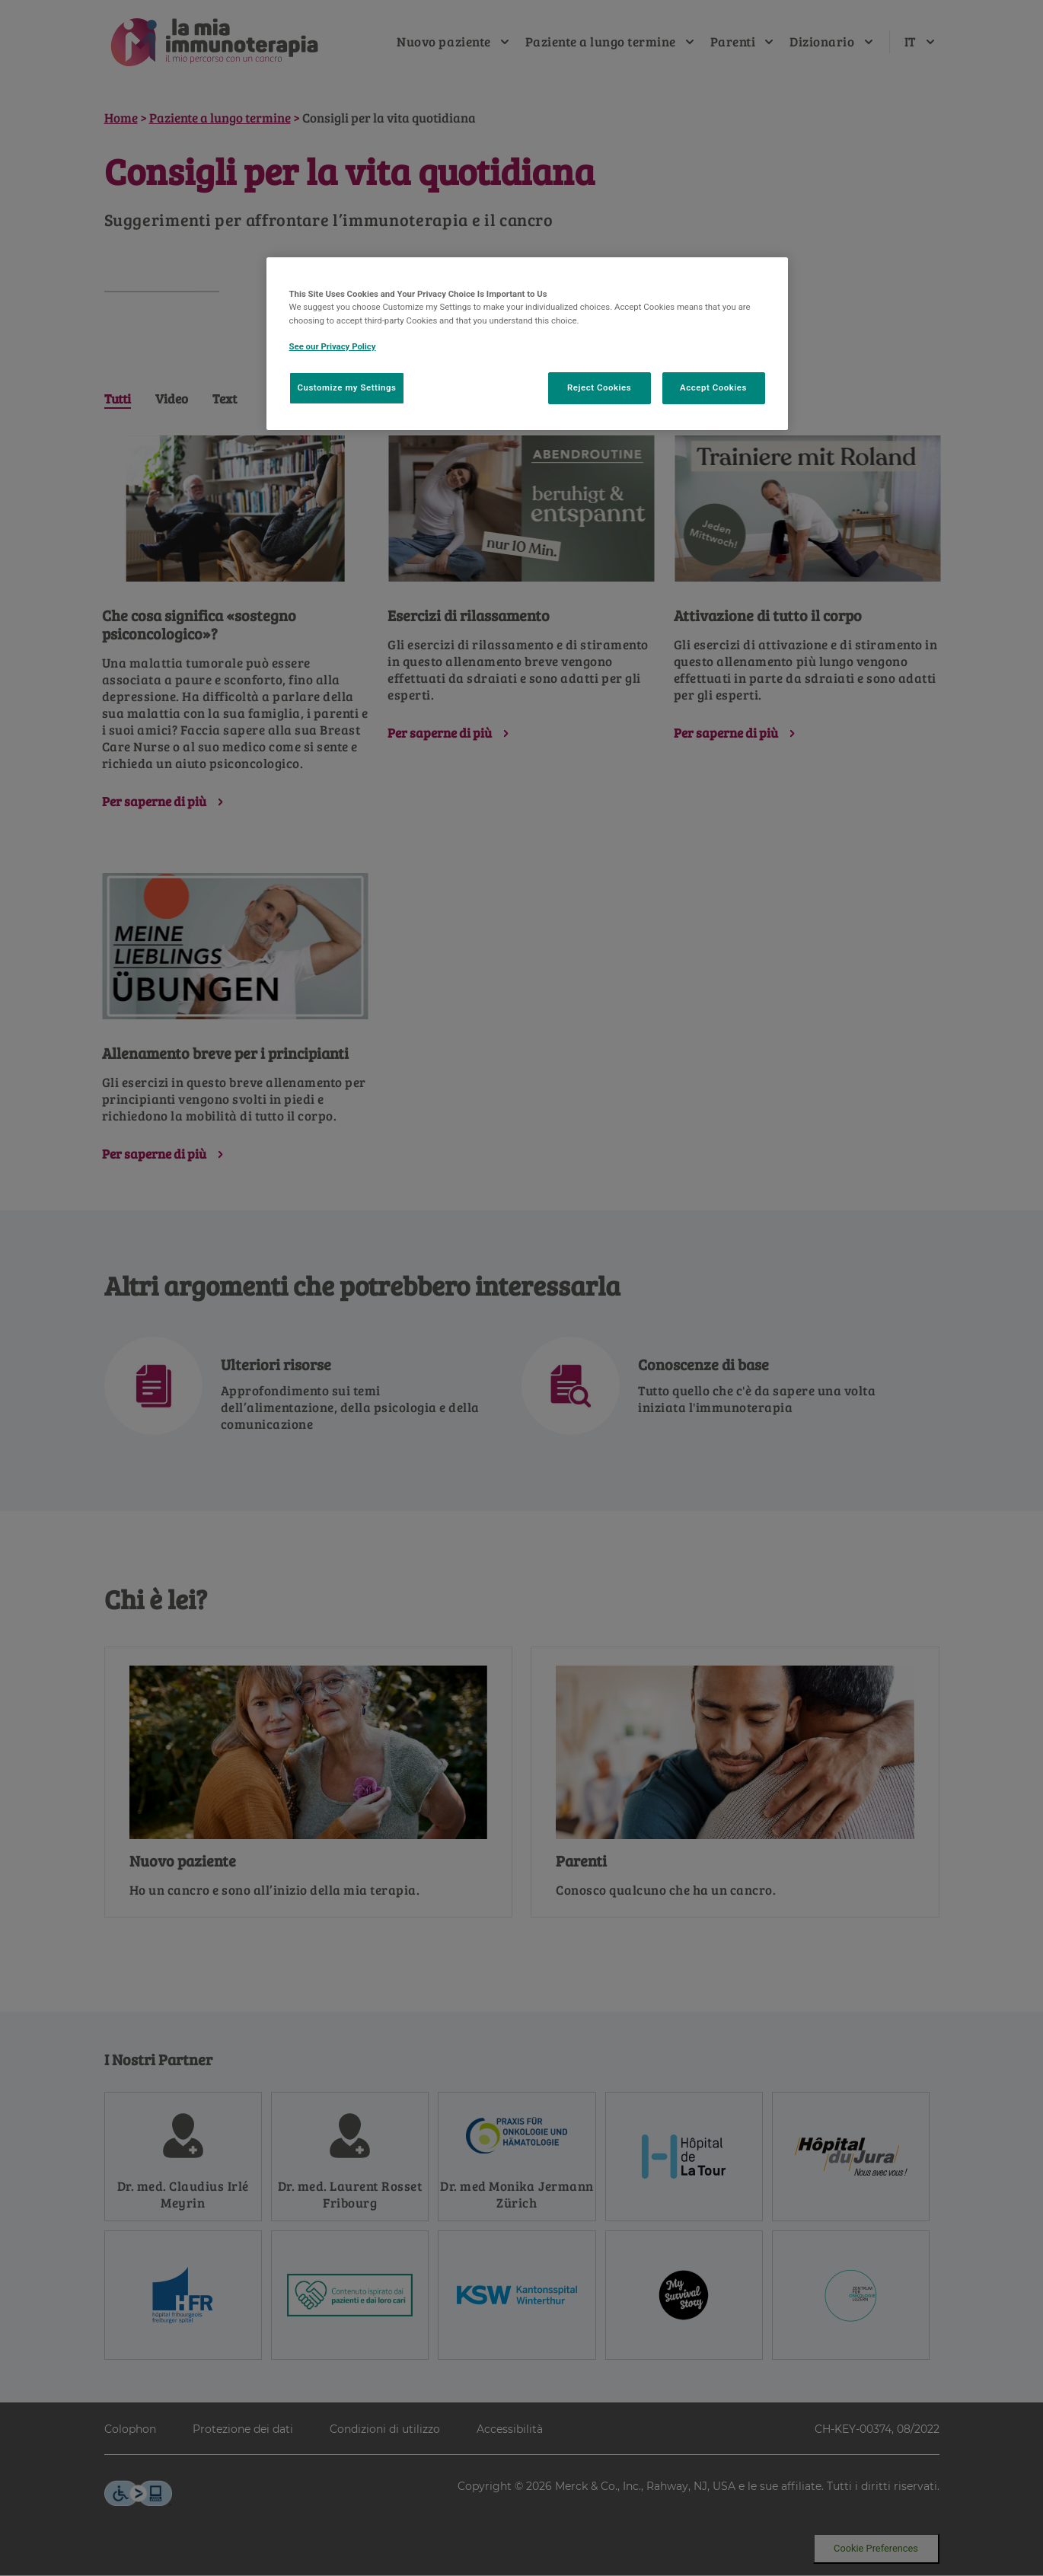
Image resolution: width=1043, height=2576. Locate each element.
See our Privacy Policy (332, 346)
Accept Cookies (713, 387)
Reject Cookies (599, 387)
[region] (527, 343)
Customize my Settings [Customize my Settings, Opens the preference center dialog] (347, 387)
